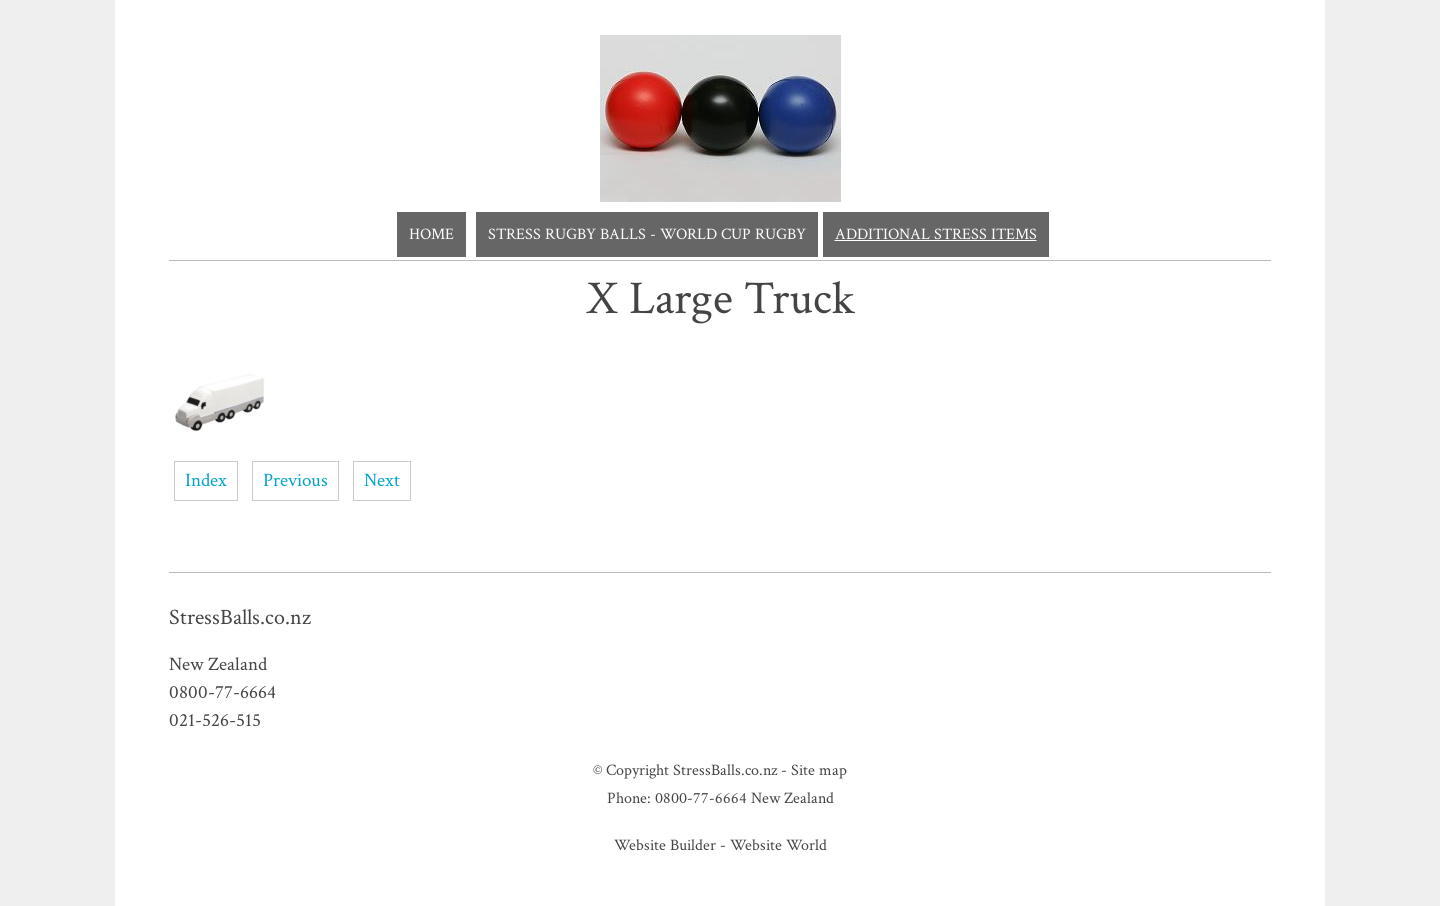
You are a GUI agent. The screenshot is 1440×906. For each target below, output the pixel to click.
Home (431, 234)
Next (382, 480)
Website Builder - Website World (720, 845)
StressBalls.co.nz (725, 770)
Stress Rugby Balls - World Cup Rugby (647, 234)
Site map (819, 770)
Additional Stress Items (936, 234)
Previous (295, 480)
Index (206, 480)
